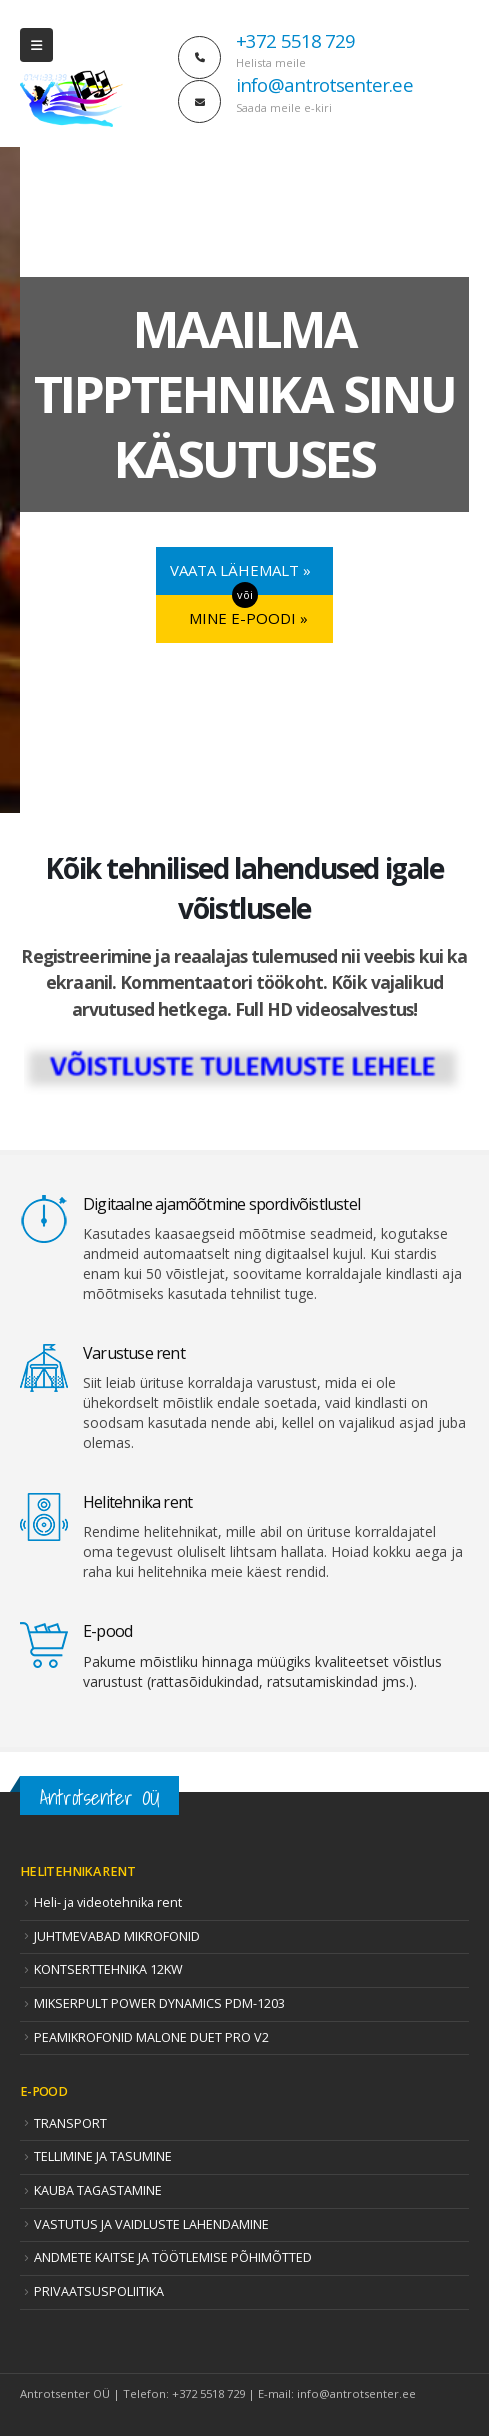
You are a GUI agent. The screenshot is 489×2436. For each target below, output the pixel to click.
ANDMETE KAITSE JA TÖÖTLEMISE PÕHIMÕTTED (173, 2257)
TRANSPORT (70, 2123)
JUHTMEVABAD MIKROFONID (117, 1936)
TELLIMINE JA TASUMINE (103, 2156)
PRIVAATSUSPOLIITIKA (99, 2291)
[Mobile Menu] (36, 45)
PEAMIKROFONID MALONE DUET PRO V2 (151, 2037)
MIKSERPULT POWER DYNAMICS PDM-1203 (159, 2003)
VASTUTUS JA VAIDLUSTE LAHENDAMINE (151, 2224)
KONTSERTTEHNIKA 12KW (108, 1969)
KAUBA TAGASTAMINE (98, 2190)
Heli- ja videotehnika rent (108, 1902)
